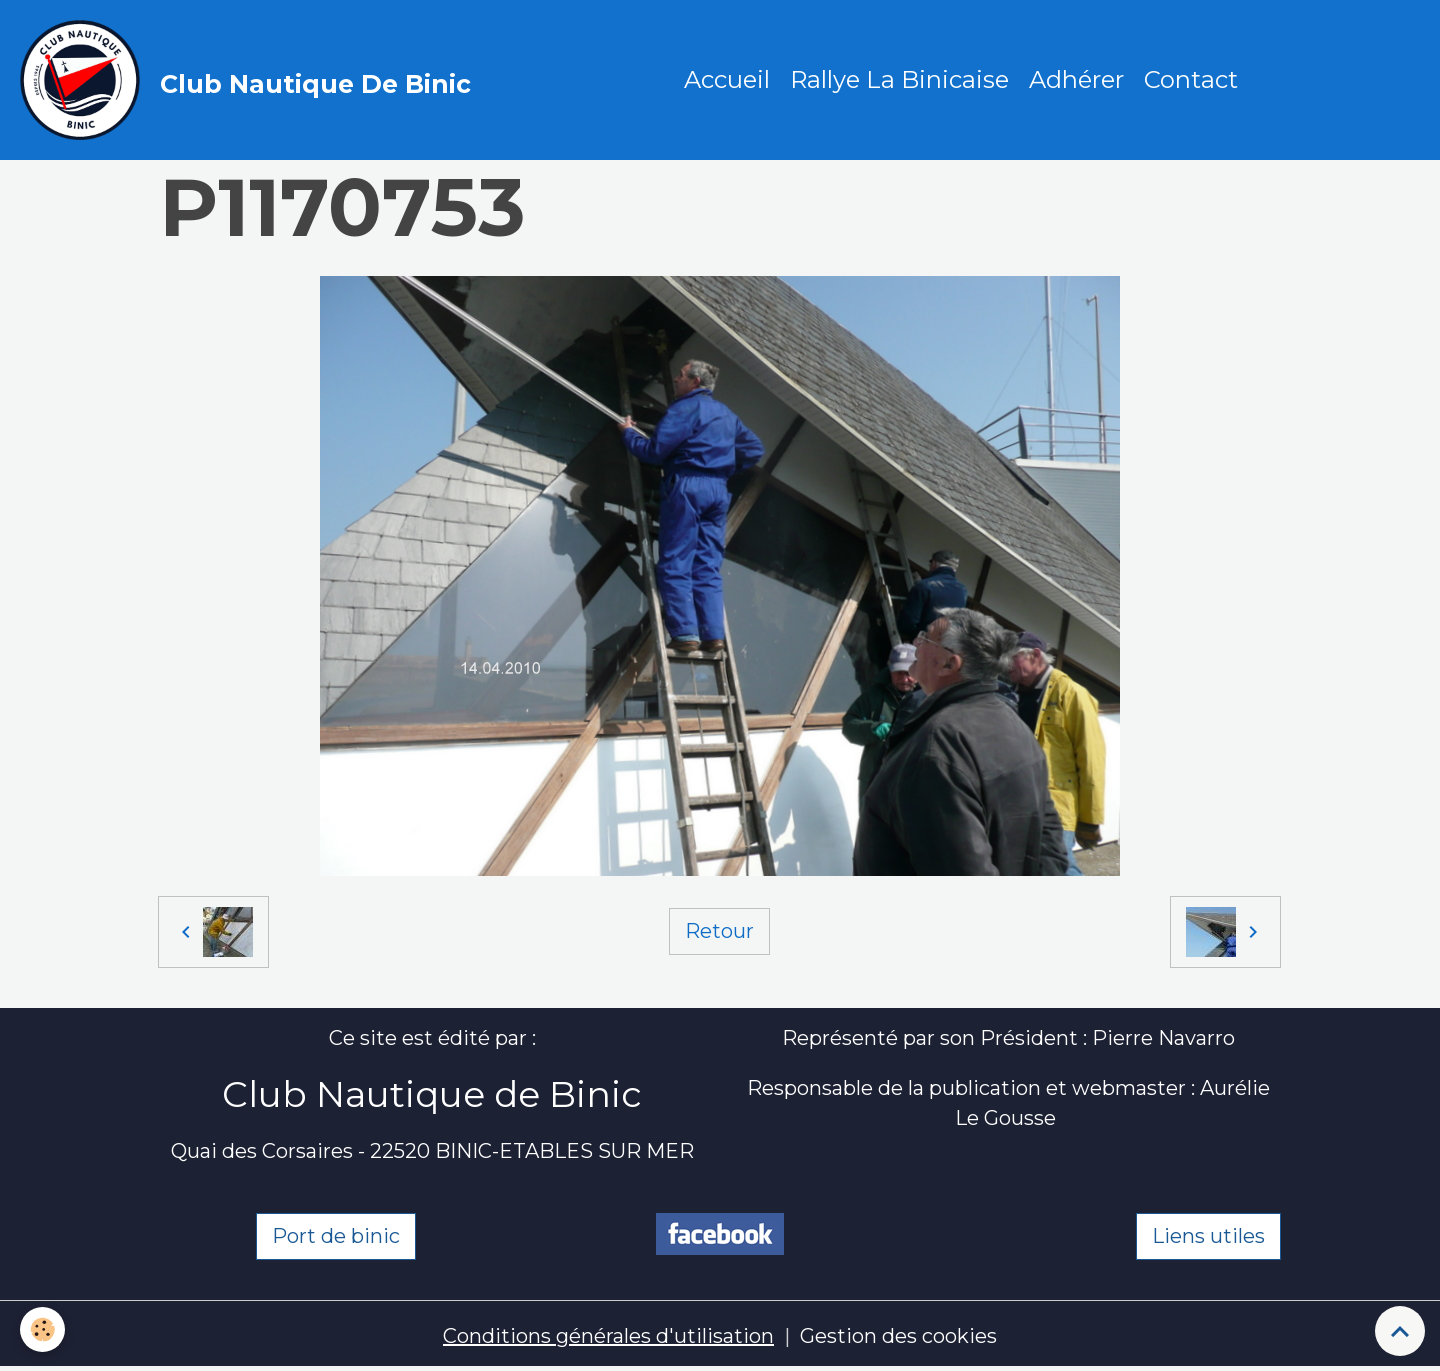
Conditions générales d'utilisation (608, 1336)
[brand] (250, 80)
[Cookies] (42, 1329)
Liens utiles (1208, 1236)
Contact (1191, 79)
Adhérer (1076, 79)
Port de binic (336, 1236)
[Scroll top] (1400, 1331)
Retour (719, 931)
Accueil (727, 79)
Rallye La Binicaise (899, 79)
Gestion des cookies (898, 1336)
